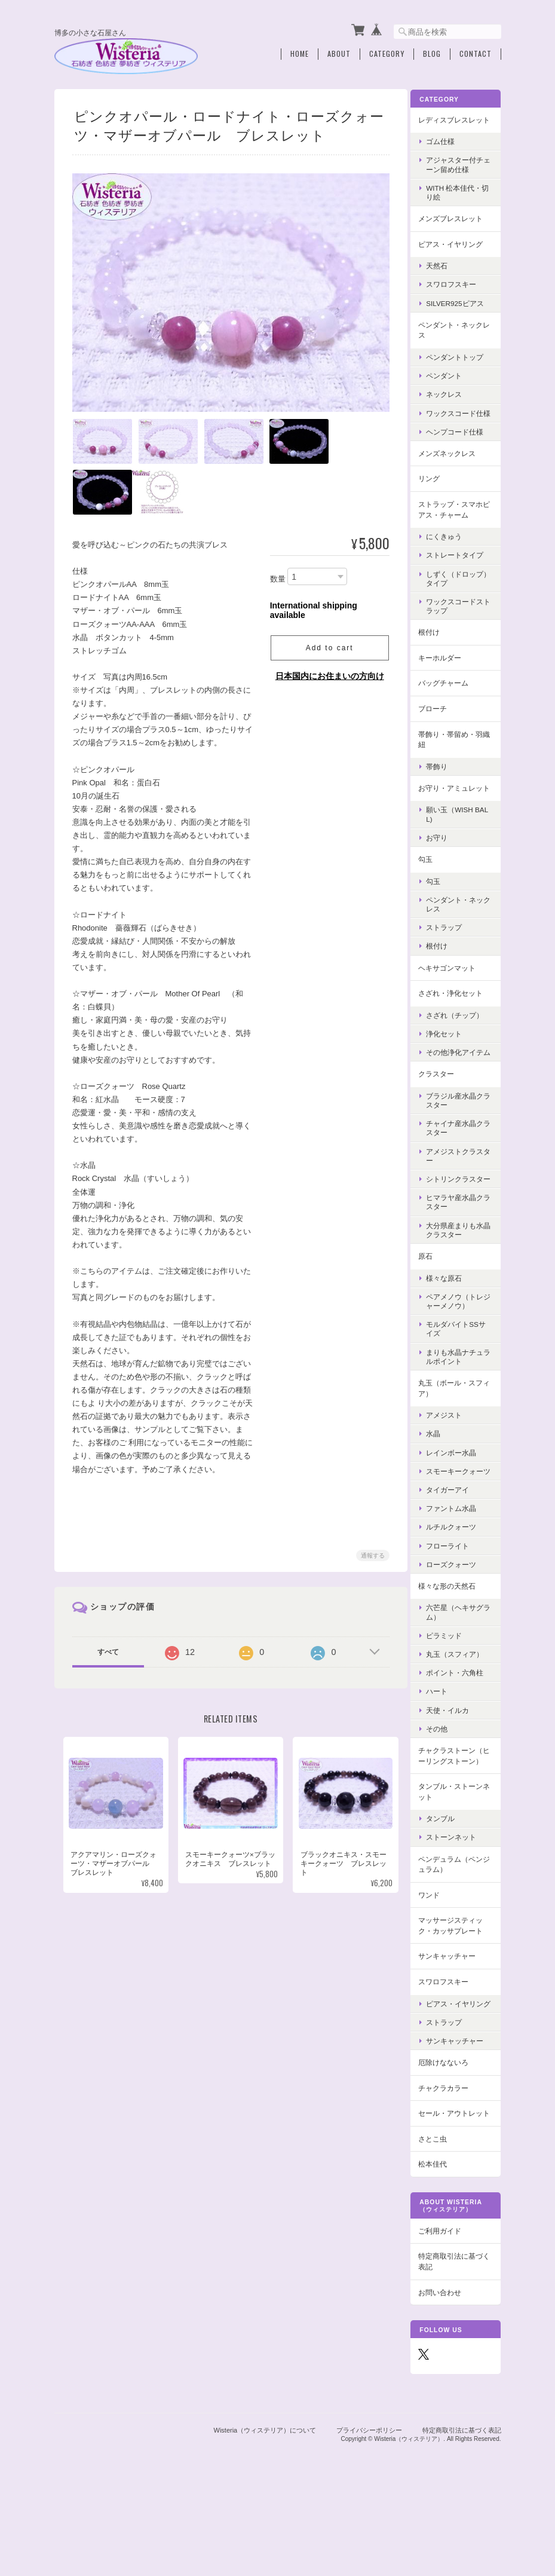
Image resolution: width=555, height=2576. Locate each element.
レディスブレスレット (457, 122)
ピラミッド (451, 1690)
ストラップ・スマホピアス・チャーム (457, 526)
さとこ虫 (439, 2224)
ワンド (436, 1960)
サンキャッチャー (454, 2022)
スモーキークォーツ (461, 1521)
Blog (432, 52)
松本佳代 (439, 2249)
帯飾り (444, 783)
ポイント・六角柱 (461, 1727)
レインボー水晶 (458, 1498)
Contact (475, 52)
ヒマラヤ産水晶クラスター (461, 1248)
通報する (371, 1553)
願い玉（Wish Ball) (462, 841)
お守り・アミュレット (457, 810)
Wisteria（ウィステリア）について (265, 2514)
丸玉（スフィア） (461, 1709)
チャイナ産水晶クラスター (461, 1164)
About (339, 52)
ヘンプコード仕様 (461, 448)
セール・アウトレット (457, 2193)
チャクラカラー (450, 2162)
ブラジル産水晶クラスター (461, 1136)
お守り (444, 865)
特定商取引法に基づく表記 (457, 2346)
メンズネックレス (454, 470)
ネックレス (451, 402)
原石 (432, 1301)
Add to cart (327, 646)
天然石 (444, 273)
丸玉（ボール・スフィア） (457, 1433)
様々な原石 (451, 1323)
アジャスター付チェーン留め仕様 (461, 172)
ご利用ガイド (446, 2316)
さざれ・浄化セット (457, 1020)
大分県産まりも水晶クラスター (461, 1275)
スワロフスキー (458, 292)
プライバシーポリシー (369, 2514)
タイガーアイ (454, 1544)
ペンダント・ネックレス (457, 338)
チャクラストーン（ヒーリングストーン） (457, 1815)
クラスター (443, 1110)
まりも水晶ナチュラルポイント (461, 1402)
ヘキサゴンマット (454, 995)
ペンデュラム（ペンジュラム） (457, 1929)
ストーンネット (458, 1903)
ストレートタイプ (461, 572)
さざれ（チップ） (461, 1043)
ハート (444, 1746)
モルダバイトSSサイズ (459, 1374)
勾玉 (432, 887)
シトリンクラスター (461, 1219)
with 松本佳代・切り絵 (461, 200)
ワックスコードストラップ (461, 622)
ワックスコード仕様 (461, 425)
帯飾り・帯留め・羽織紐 (457, 756)
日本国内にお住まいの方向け (328, 674)
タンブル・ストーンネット (457, 1856)
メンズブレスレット (457, 226)
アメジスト (451, 1460)
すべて (107, 1649)
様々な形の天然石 (454, 1640)
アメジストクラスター (461, 1192)
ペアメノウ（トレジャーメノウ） (461, 1346)
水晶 (440, 1479)
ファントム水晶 (458, 1563)
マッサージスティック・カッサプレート (457, 1990)
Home (299, 52)
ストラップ (451, 955)
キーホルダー (446, 674)
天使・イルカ (454, 1765)
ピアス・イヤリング (457, 252)
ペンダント (451, 383)
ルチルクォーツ (458, 1582)
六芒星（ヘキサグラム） (461, 1667)
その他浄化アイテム (461, 1084)
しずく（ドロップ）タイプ (458, 595)
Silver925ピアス (461, 311)
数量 (276, 576)
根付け (436, 649)
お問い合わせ (446, 2377)
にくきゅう (451, 554)
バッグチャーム (450, 700)
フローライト (454, 1600)
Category (386, 52)
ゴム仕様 (447, 149)
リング (436, 496)
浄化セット (451, 1061)
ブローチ (439, 725)
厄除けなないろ (450, 2136)
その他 (444, 1783)
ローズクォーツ (458, 1619)
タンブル (447, 1883)
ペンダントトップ (461, 365)
